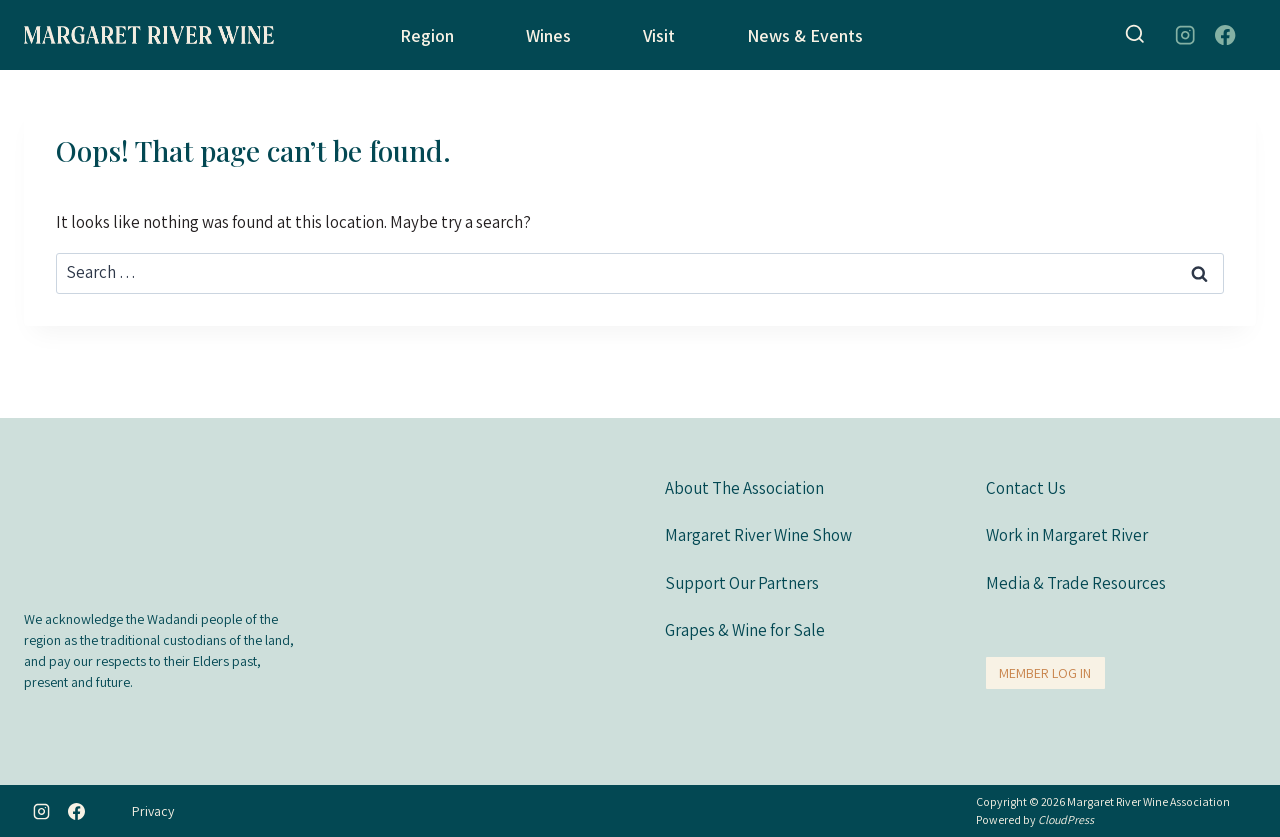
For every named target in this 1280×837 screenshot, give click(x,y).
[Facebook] (1225, 35)
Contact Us (1026, 487)
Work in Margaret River (1067, 534)
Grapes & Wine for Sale (745, 629)
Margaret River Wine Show (758, 534)
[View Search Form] (1135, 35)
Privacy (153, 811)
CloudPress (1066, 819)
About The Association (744, 487)
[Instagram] (1184, 35)
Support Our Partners (742, 582)
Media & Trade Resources (1076, 582)
